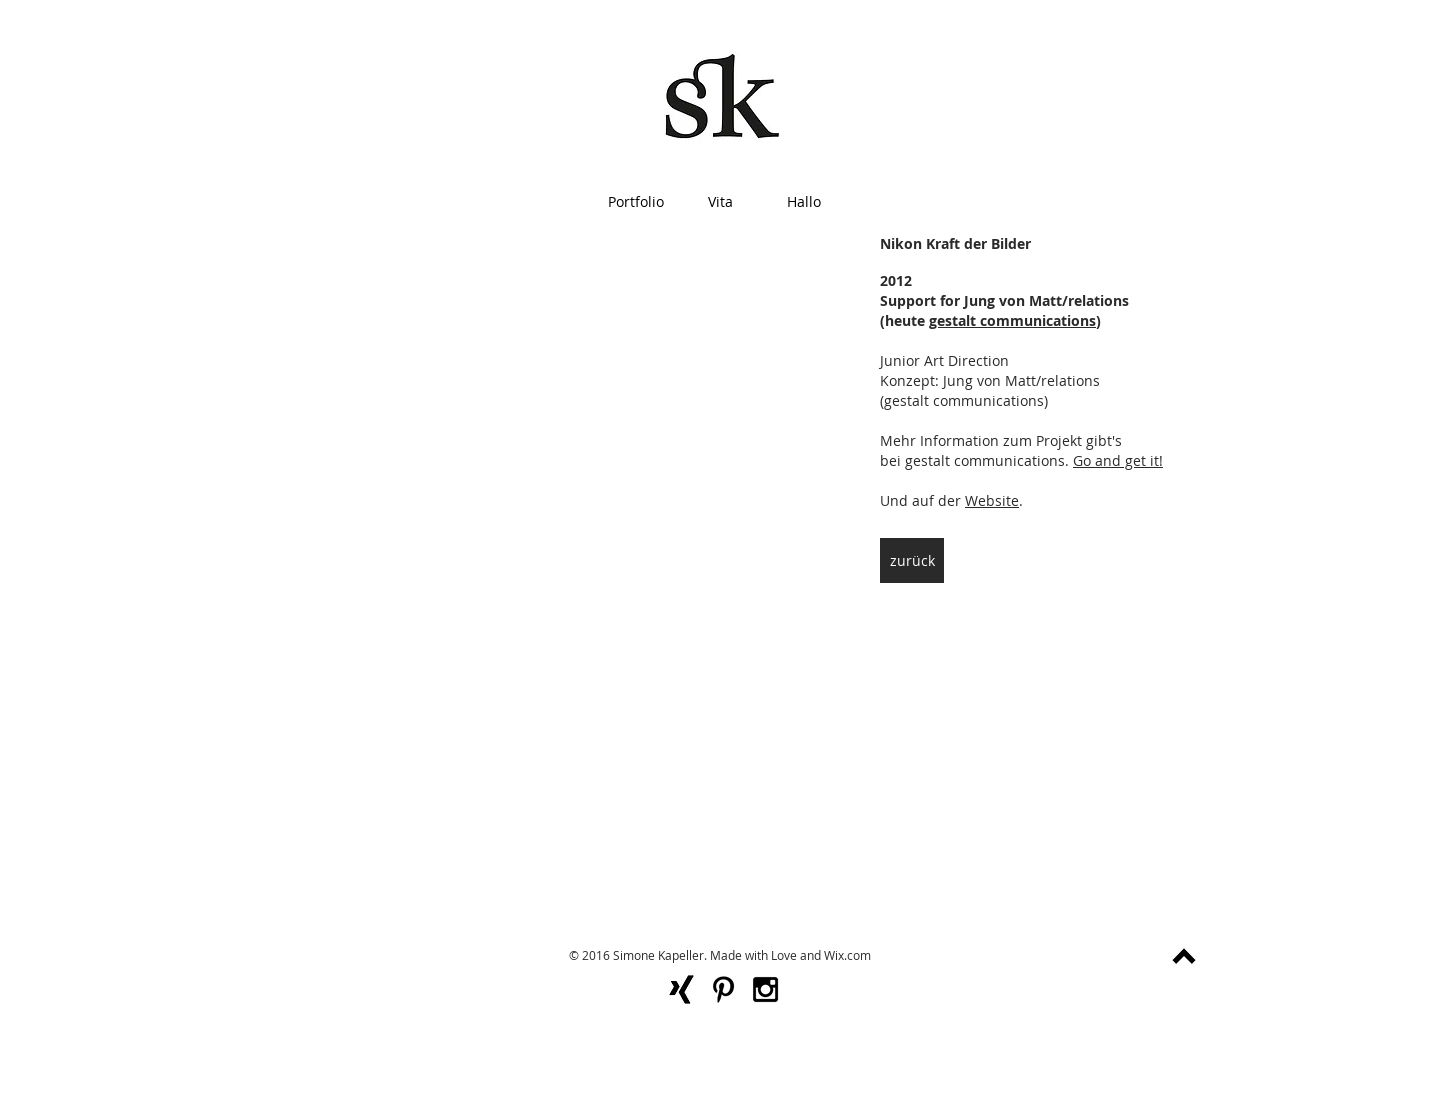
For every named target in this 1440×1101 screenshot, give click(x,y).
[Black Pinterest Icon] (723, 989)
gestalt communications (1012, 320)
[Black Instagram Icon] (765, 989)
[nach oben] (1184, 956)
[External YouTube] (527, 405)
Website (992, 500)
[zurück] (912, 560)
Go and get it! (1118, 460)
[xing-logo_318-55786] (681, 989)
